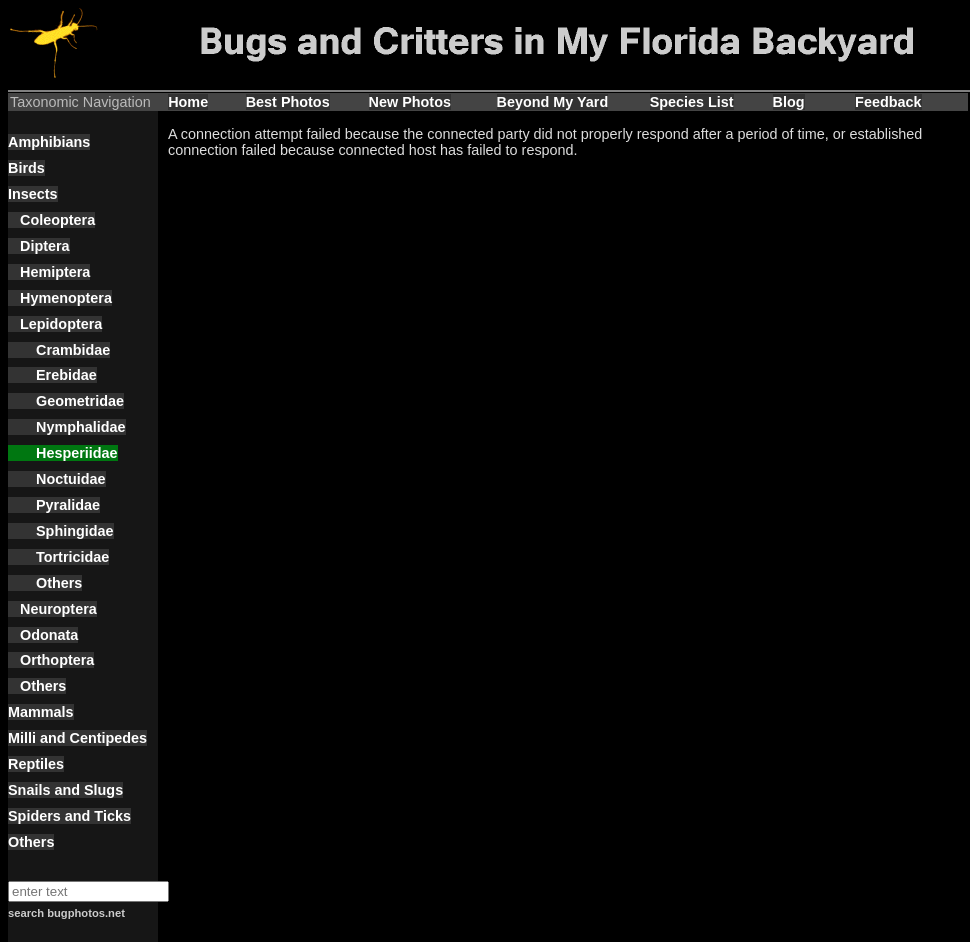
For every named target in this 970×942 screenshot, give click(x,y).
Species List (692, 102)
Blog (789, 102)
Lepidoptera (55, 324)
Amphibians (49, 142)
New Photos (410, 102)
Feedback (888, 102)
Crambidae (59, 350)
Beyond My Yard (553, 102)
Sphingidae (61, 531)
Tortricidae (58, 557)
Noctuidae (57, 479)
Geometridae (66, 401)
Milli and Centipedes (77, 738)
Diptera (39, 246)
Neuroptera (52, 609)
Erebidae (52, 375)
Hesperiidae (63, 453)
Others (45, 583)
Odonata (43, 635)
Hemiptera (49, 272)
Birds (26, 168)
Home (188, 102)
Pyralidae (54, 505)
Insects (33, 194)
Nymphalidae (67, 427)
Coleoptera (51, 220)
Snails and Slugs (65, 790)
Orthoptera (51, 660)
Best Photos (288, 102)
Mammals (41, 712)
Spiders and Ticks (69, 816)
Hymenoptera (60, 298)
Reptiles (36, 764)
